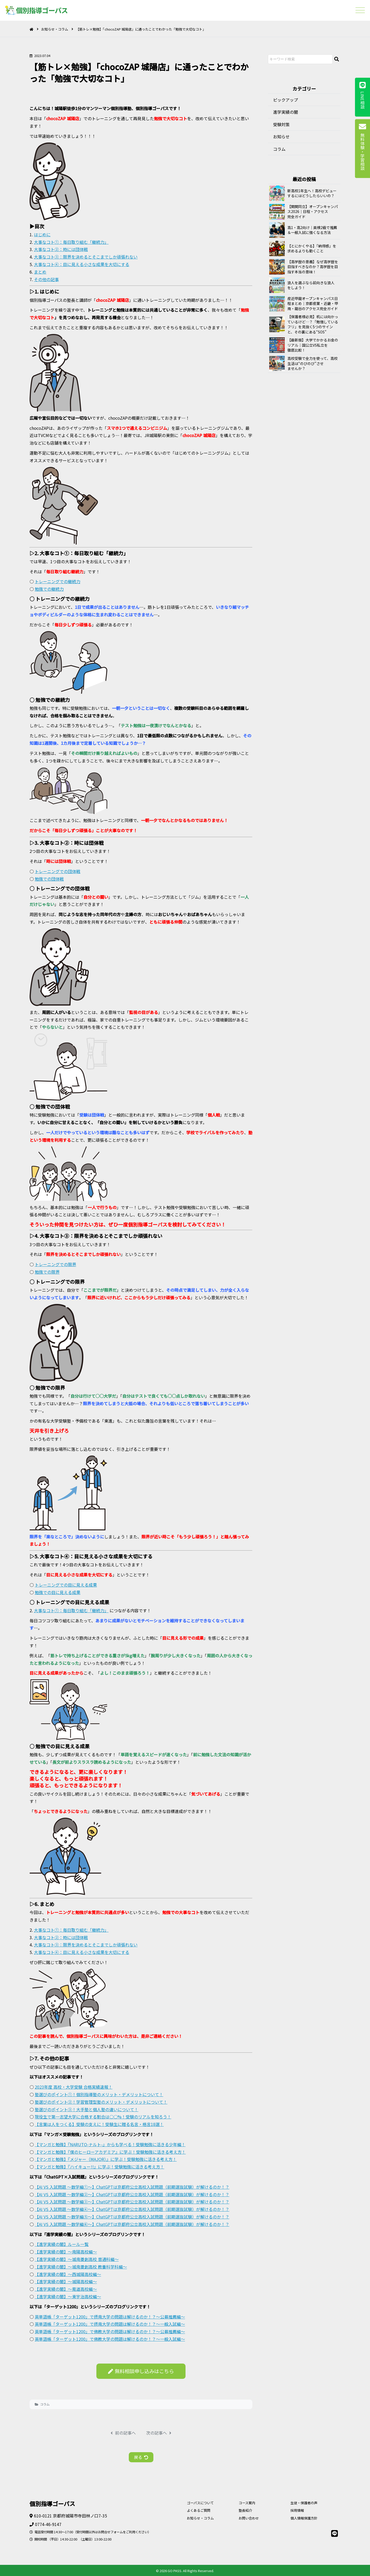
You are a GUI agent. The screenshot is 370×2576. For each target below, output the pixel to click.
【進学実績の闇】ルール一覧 (62, 2244)
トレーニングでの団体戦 (57, 871)
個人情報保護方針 (303, 2518)
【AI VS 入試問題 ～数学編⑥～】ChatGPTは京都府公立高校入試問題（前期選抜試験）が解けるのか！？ (132, 2224)
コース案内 (247, 2502)
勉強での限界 (47, 1272)
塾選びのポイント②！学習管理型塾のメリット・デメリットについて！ (101, 2102)
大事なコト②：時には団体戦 (61, 249)
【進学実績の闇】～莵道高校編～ (66, 2289)
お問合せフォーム (110, 2532)
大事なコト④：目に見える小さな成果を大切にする (81, 264)
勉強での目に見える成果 (57, 1592)
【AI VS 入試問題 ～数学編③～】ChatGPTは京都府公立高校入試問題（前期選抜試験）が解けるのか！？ (132, 2202)
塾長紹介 (245, 2510)
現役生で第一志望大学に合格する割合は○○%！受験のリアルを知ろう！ (103, 2117)
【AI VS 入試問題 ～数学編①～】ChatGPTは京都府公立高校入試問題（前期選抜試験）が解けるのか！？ (132, 2187)
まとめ (40, 272)
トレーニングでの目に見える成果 (66, 1585)
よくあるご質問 (198, 2510)
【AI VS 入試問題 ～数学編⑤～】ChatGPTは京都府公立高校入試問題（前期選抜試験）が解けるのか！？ (132, 2217)
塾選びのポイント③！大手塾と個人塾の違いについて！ (86, 2109)
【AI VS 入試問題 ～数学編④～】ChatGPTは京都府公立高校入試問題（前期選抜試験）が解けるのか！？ (132, 2209)
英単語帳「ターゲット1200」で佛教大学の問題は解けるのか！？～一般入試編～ (110, 2339)
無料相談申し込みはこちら (141, 2371)
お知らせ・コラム (54, 29)
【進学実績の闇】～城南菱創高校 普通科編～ (77, 2259)
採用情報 (297, 2510)
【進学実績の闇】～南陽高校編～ (66, 2252)
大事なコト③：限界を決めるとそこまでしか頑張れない (86, 257)
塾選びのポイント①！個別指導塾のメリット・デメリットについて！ (99, 2094)
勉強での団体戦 (49, 879)
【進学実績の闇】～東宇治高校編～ (68, 2296)
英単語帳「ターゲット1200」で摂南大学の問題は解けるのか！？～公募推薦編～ (110, 2317)
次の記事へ (158, 2433)
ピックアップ (285, 100)
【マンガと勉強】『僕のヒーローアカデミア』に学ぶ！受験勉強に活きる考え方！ (110, 2152)
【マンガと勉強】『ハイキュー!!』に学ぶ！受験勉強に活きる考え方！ (99, 2167)
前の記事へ (123, 2433)
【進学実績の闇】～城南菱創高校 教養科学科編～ (81, 2267)
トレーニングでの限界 (55, 1264)
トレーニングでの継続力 (57, 581)
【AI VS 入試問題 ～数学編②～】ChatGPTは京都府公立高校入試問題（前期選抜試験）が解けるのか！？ (132, 2194)
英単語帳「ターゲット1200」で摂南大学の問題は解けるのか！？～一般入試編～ (110, 2324)
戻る (141, 2457)
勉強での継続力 (49, 589)
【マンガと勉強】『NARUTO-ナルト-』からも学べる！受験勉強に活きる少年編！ (110, 2144)
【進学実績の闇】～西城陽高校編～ (68, 2274)
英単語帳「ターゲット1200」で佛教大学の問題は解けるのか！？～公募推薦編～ (110, 2331)
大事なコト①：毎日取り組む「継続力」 (71, 242)
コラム (44, 2404)
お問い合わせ (249, 2518)
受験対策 (281, 124)
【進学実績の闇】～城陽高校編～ (66, 2281)
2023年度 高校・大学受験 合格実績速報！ (73, 2087)
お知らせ (281, 136)
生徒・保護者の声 (303, 2502)
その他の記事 (46, 279)
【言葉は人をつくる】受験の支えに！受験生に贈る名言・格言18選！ (99, 2124)
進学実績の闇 (285, 112)
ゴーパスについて (200, 2502)
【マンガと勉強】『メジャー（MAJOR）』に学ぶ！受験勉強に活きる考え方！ (106, 2159)
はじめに (42, 234)
